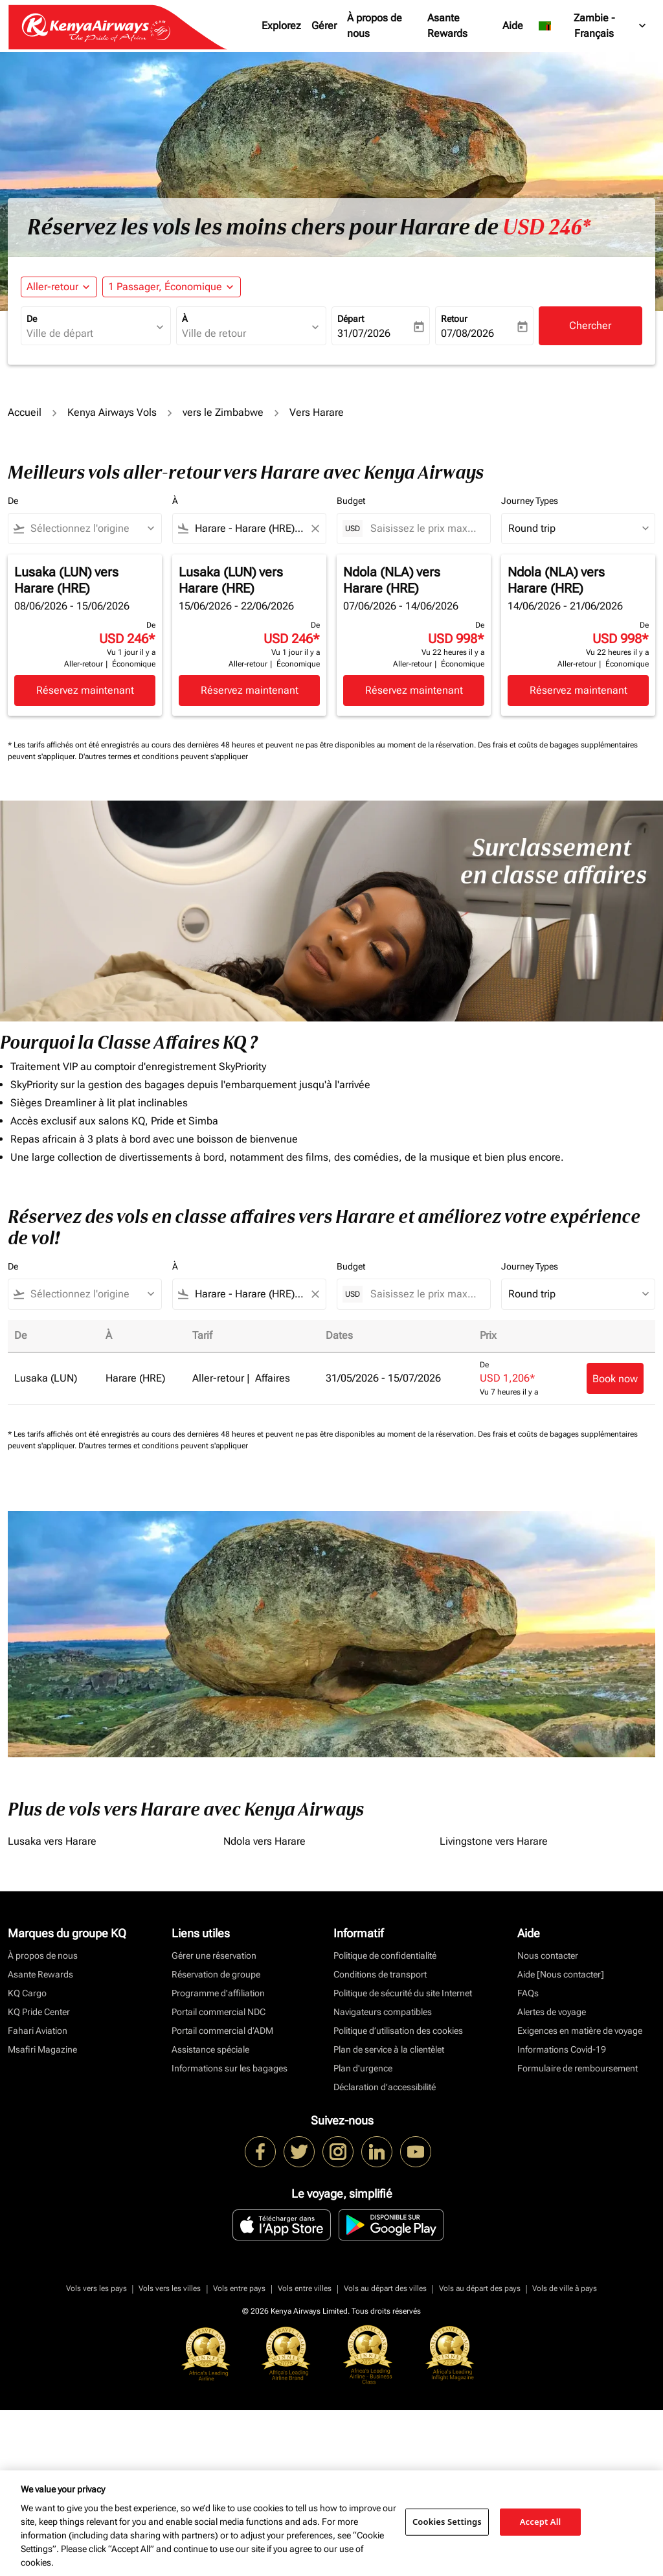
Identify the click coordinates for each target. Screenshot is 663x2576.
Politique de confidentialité (384, 1955)
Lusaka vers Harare (52, 1841)
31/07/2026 (363, 333)
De (32, 318)
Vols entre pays (239, 2288)
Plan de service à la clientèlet (388, 2049)
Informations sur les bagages (229, 2068)
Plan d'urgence (362, 2068)
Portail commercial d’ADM (222, 2030)
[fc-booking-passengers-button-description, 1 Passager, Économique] (165, 287)
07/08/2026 (467, 333)
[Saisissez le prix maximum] (423, 528)
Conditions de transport (380, 1974)
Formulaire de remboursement (577, 2068)
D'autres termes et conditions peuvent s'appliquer (163, 756)
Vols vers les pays (96, 2288)
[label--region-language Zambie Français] (593, 26)
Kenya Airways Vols (112, 412)
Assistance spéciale (210, 2049)
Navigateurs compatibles (382, 2012)
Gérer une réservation (214, 1955)
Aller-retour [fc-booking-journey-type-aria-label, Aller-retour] (52, 286)
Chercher (590, 325)
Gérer (324, 25)
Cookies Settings (447, 2521)
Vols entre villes (305, 2288)
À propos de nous (374, 26)
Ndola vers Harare (264, 1841)
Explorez (281, 25)
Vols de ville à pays (564, 2288)
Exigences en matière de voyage (579, 2030)
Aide (512, 25)
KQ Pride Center (39, 2012)
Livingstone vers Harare (494, 1841)
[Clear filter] (315, 528)
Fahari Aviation (37, 2030)
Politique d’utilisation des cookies (398, 2030)
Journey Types (529, 501)
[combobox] (89, 333)
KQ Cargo (27, 1993)
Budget (351, 501)
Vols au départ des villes (385, 2288)
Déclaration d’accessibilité (384, 2087)
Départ (350, 318)
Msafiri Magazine (42, 2049)
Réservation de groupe (216, 1974)
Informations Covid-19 (561, 2049)
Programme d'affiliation (218, 1993)
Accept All (540, 2521)
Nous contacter (547, 1955)
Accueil (24, 412)
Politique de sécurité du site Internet (402, 1993)
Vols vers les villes (170, 2288)
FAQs (528, 1993)
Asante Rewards (447, 26)
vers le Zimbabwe (223, 412)
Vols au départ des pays (480, 2288)
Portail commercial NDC (218, 2012)
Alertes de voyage (551, 2012)
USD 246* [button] (546, 227)
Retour (454, 318)
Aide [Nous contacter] (560, 1974)
